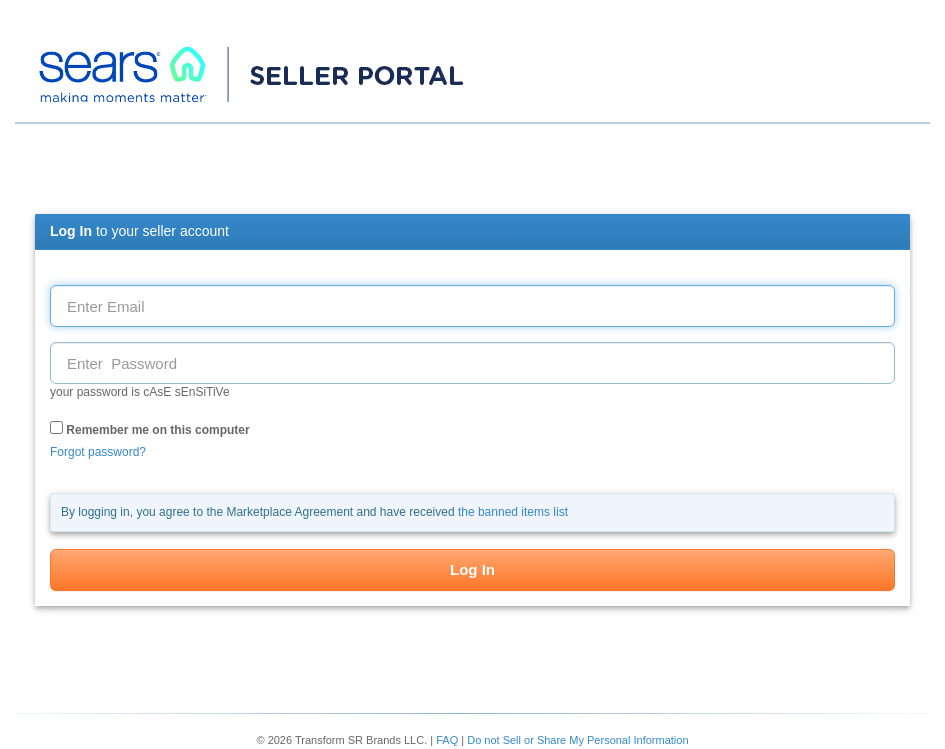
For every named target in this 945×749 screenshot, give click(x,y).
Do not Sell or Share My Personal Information (577, 740)
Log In (472, 569)
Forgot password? (98, 452)
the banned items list (513, 512)
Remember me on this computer (150, 429)
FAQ (447, 740)
